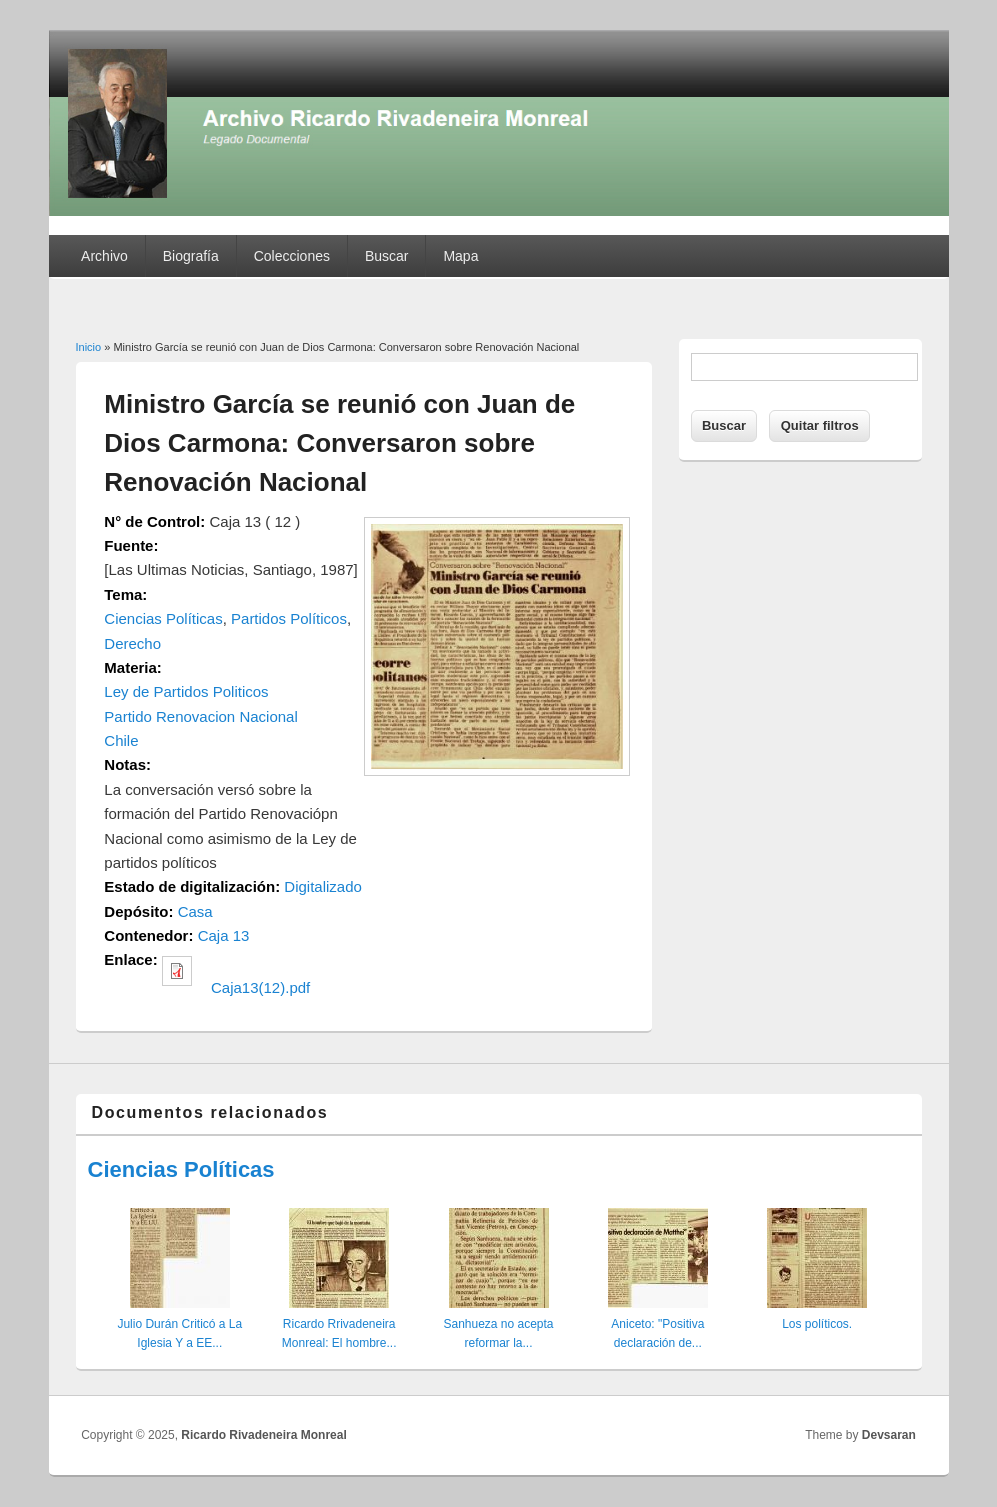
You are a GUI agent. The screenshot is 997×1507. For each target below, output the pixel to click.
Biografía (191, 256)
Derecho (132, 643)
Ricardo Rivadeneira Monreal (263, 1435)
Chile (121, 740)
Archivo (104, 256)
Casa (195, 911)
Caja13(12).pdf (260, 987)
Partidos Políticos (289, 618)
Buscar (387, 256)
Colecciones (292, 256)
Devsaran (889, 1435)
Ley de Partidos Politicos (186, 691)
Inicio (89, 347)
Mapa (460, 256)
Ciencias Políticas (163, 618)
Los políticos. (817, 1324)
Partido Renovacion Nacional (200, 716)
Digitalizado (323, 886)
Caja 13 (224, 935)
